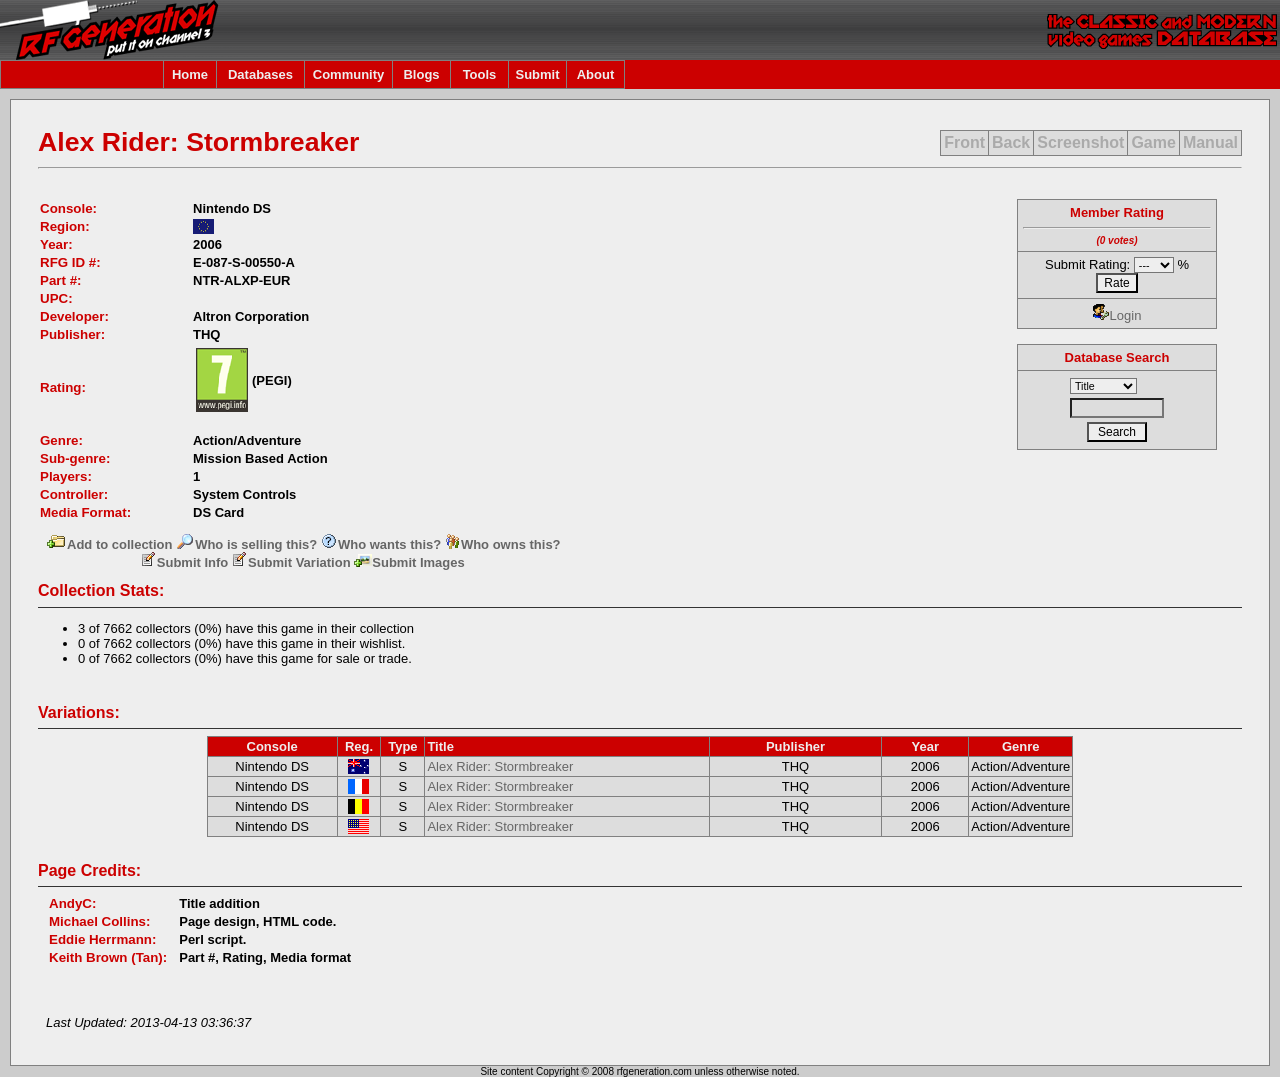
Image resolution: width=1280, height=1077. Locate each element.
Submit (537, 74)
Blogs (421, 74)
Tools (480, 74)
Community (349, 74)
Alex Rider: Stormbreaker (500, 766)
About (596, 74)
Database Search (1117, 357)
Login (1117, 315)
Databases (260, 74)
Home (190, 74)
